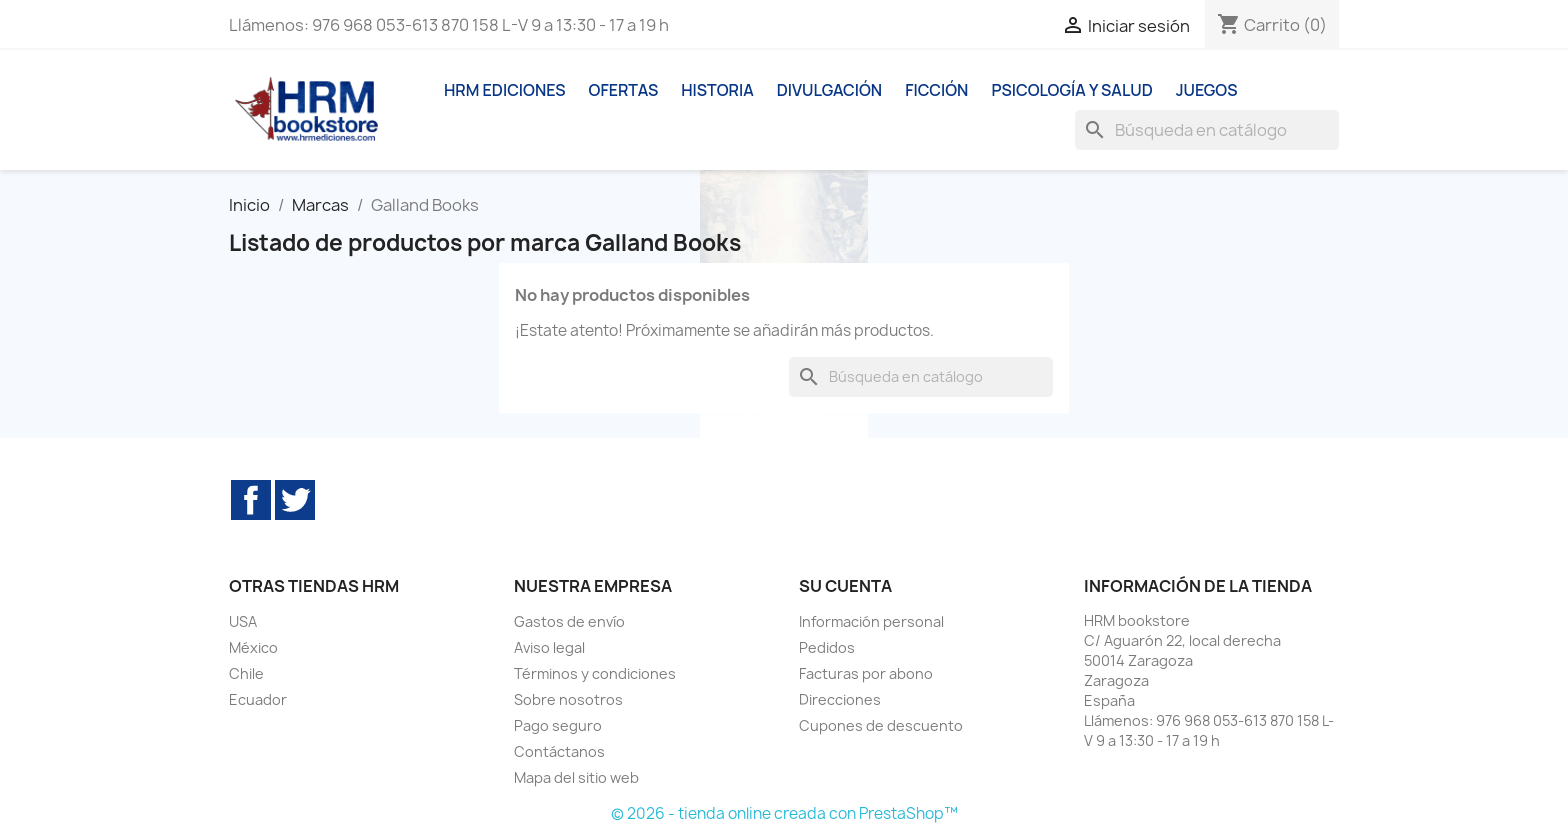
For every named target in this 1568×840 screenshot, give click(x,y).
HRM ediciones (505, 90)
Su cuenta (845, 586)
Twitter (295, 500)
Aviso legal (549, 647)
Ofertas (624, 90)
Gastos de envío (569, 621)
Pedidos (827, 647)
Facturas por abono (866, 673)
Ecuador (258, 699)
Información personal (871, 621)
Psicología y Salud (1071, 90)
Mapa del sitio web (576, 777)
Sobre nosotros (568, 699)
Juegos (1207, 90)
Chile (246, 673)
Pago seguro (558, 725)
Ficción (936, 90)
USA (243, 621)
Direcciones (840, 699)
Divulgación (829, 90)
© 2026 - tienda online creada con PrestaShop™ (784, 813)
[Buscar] (1207, 130)
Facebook (251, 500)
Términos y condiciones (595, 673)
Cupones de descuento (881, 725)
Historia (717, 90)
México (253, 647)
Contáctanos (559, 751)
